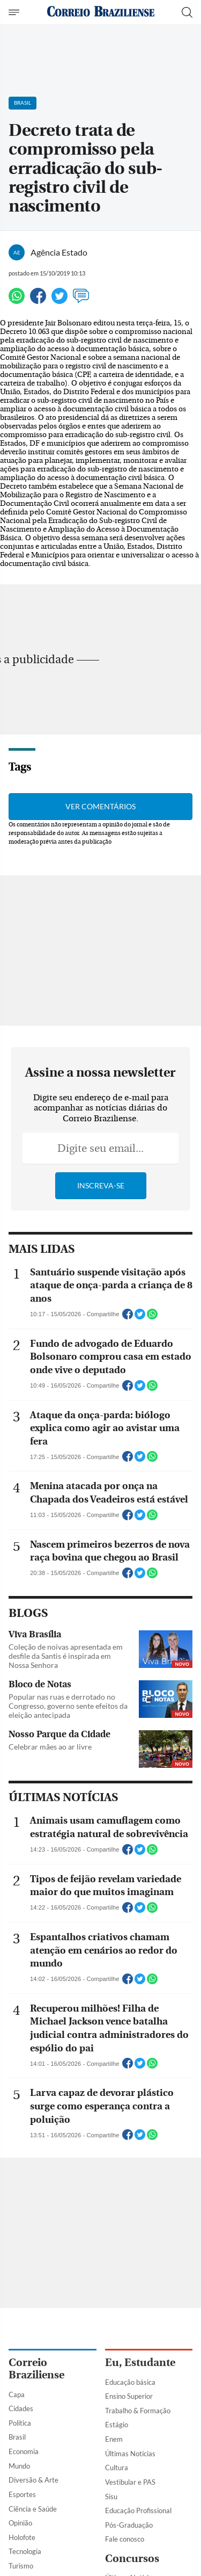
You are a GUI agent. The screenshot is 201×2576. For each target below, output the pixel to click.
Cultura (116, 2467)
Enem (114, 2439)
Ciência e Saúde (33, 2509)
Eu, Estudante (140, 2362)
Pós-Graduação (129, 2525)
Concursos (132, 2558)
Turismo (21, 2566)
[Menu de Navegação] (15, 12)
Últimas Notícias (130, 2453)
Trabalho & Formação (137, 2410)
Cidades (21, 2408)
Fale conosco (124, 2539)
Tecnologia (25, 2551)
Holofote (22, 2537)
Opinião (20, 2523)
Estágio (116, 2424)
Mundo (19, 2466)
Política (20, 2423)
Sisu (111, 2496)
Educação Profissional (138, 2510)
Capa (17, 2394)
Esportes (22, 2494)
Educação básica (130, 2382)
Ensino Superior (129, 2396)
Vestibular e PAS (130, 2482)
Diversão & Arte (33, 2480)
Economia (24, 2451)
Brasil (17, 2437)
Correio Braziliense (36, 2368)
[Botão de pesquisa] (187, 12)
